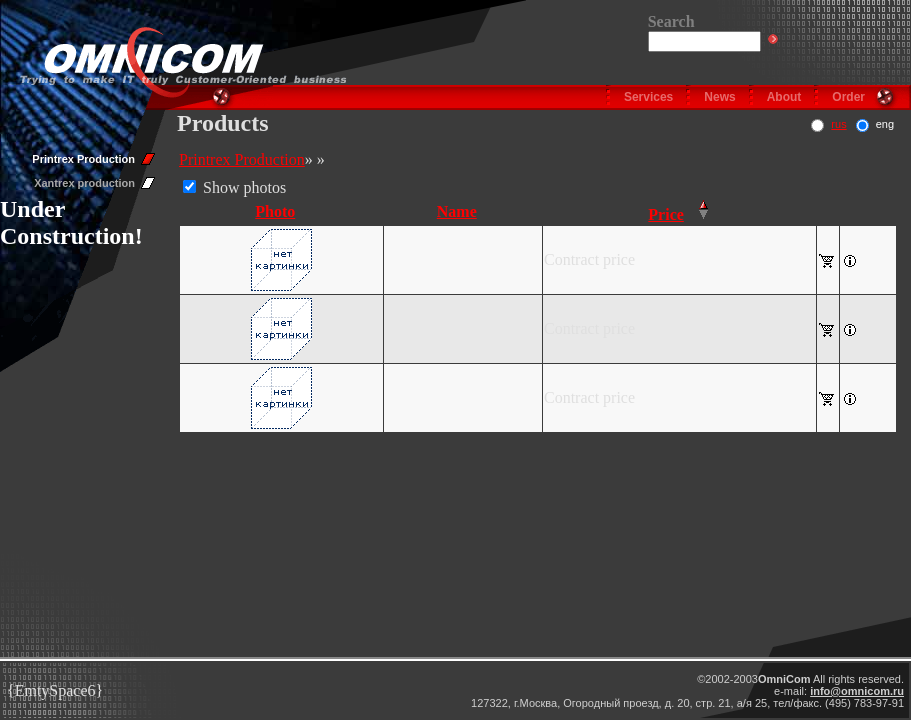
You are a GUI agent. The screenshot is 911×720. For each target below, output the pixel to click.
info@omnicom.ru (857, 691)
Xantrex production (84, 183)
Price (666, 214)
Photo (275, 211)
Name (457, 211)
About (784, 97)
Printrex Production (83, 159)
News (719, 97)
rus (838, 124)
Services (648, 97)
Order (848, 97)
